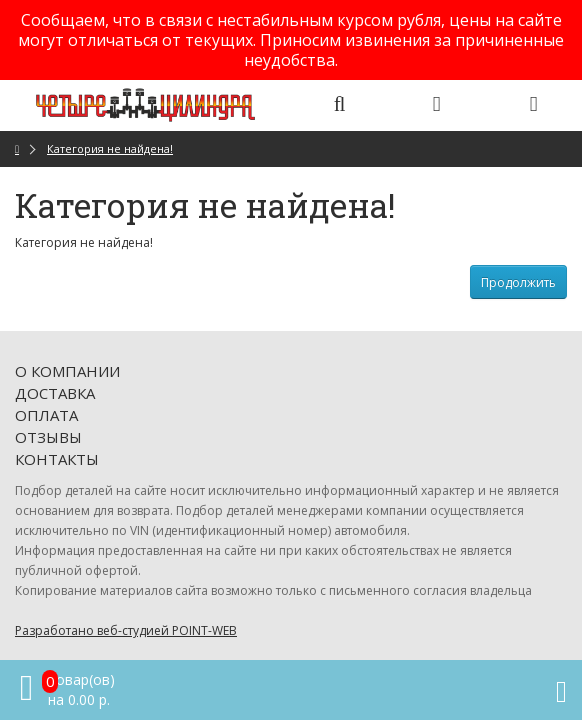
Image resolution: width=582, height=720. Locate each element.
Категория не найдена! (110, 148)
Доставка (55, 393)
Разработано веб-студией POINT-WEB (126, 630)
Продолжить (518, 282)
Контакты (57, 459)
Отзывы (48, 437)
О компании (67, 371)
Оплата (46, 415)
